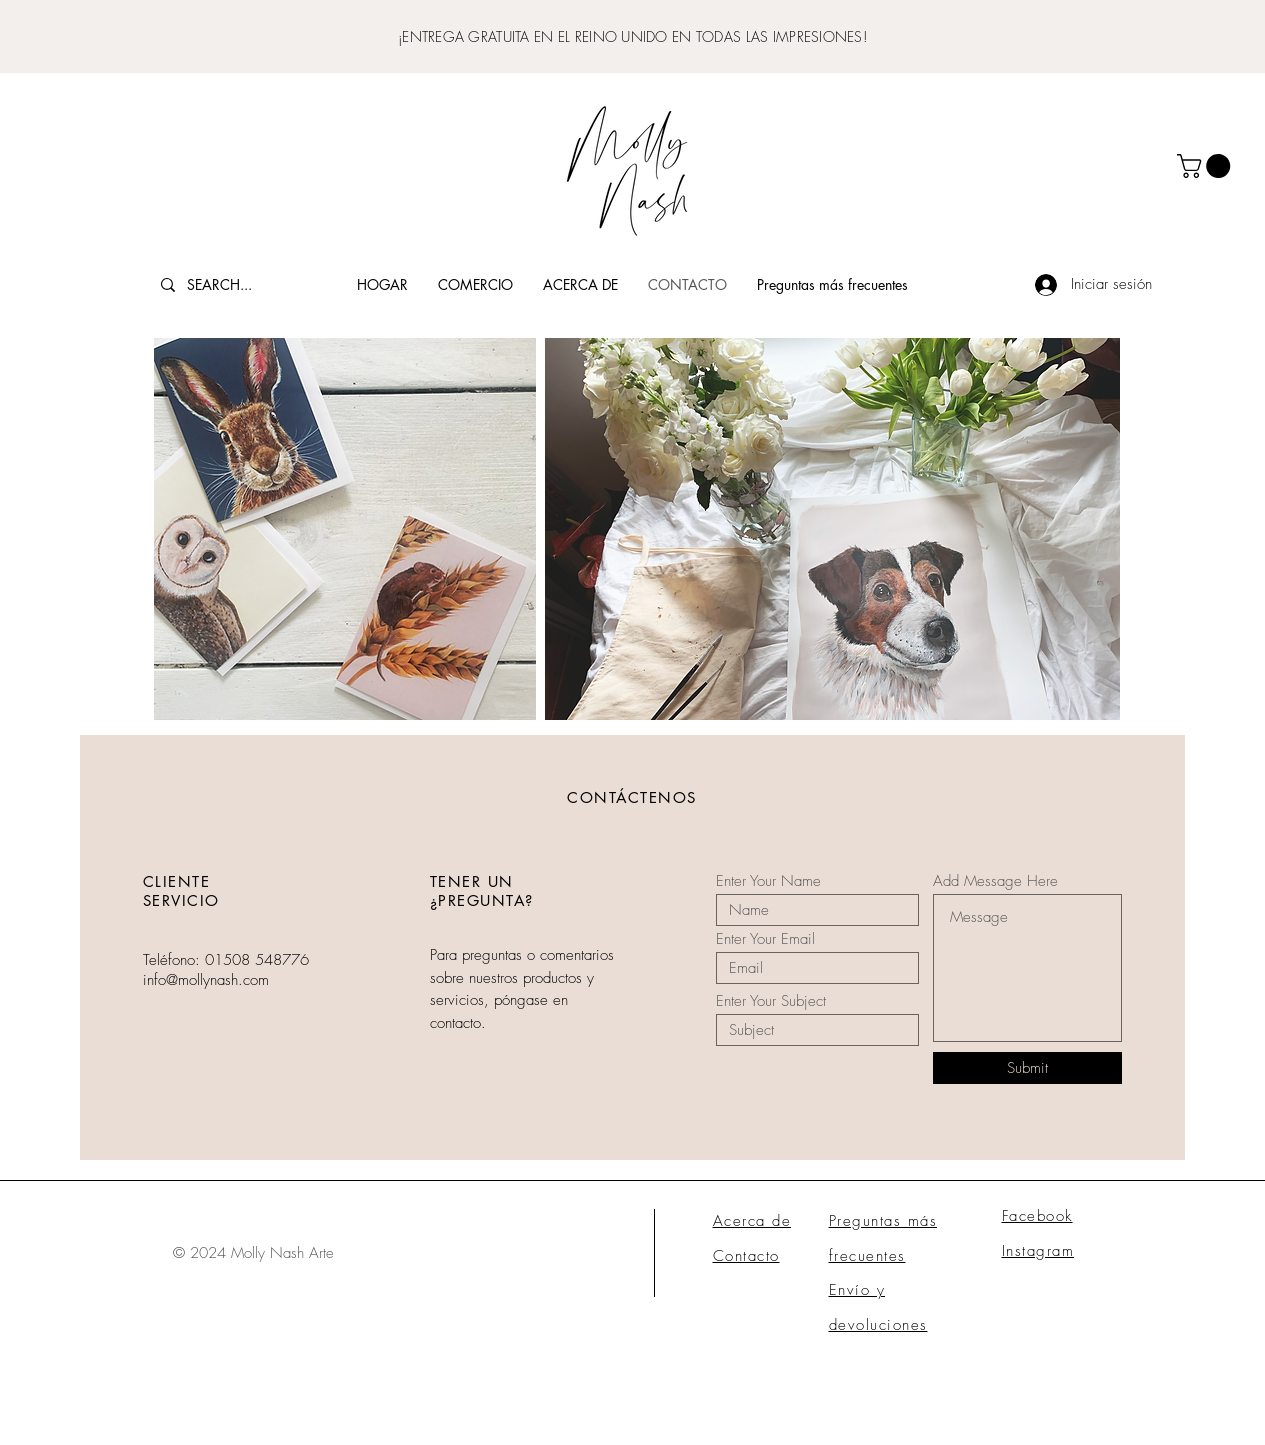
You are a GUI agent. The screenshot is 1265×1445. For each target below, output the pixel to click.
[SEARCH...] (235, 284)
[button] (1206, 166)
